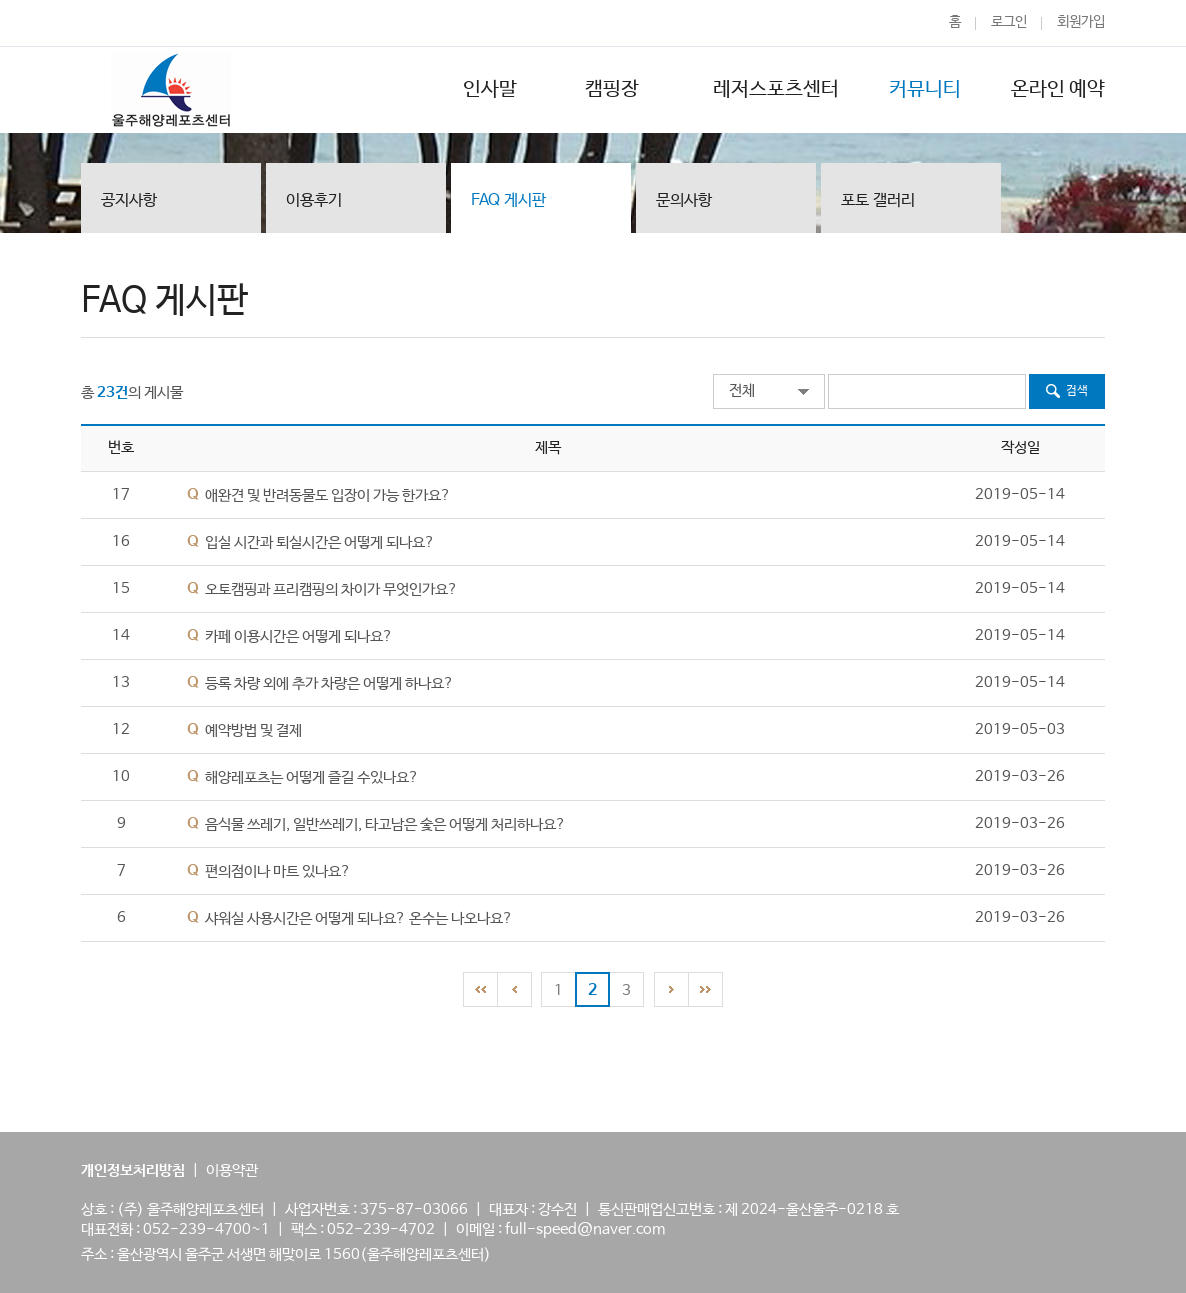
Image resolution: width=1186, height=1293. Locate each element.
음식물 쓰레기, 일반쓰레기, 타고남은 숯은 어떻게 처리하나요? (385, 824)
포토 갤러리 (878, 200)
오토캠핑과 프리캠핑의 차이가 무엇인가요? (331, 589)
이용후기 (314, 200)
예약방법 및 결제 (253, 730)
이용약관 (232, 1170)
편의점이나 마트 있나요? (278, 871)
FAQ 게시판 (508, 200)
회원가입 (1081, 22)
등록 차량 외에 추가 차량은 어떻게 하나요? (329, 683)
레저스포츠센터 (776, 89)
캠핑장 (615, 89)
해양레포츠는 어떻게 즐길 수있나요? (312, 777)
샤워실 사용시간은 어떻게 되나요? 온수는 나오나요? (359, 918)
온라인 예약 (1058, 89)
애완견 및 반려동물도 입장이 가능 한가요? (328, 495)
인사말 (490, 89)
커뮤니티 (925, 89)
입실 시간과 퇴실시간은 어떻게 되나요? (320, 542)
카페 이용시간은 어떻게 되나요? (299, 636)
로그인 (1009, 22)
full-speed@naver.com (585, 1229)
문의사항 (684, 200)
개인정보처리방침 (133, 1170)
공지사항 (129, 200)
